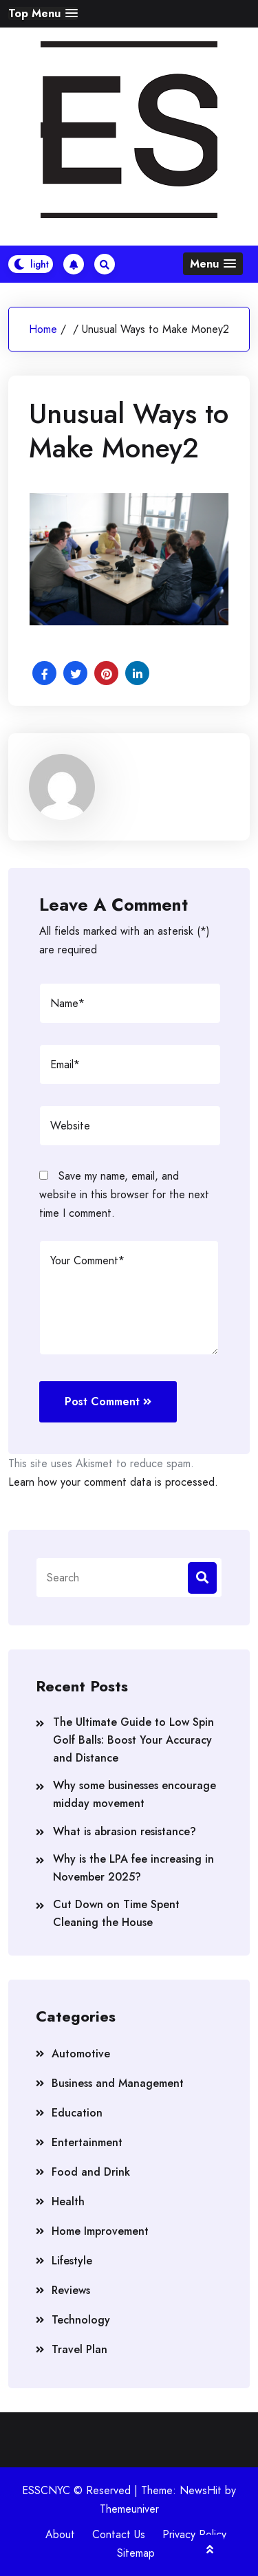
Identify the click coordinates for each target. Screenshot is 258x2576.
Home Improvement (100, 2231)
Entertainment (87, 2142)
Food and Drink (91, 2172)
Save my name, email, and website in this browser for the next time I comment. (124, 1194)
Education (77, 2113)
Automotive (81, 2053)
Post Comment (108, 1401)
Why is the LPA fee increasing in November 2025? (133, 1868)
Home (43, 329)
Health (68, 2201)
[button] (43, 13)
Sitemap (136, 2553)
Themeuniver (129, 2509)
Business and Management (118, 2083)
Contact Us (118, 2534)
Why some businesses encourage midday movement (134, 1794)
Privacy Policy (194, 2534)
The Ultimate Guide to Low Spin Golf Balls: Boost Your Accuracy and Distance (133, 1740)
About (60, 2534)
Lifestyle (72, 2261)
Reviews (71, 2290)
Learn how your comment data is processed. (113, 1482)
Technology (81, 2320)
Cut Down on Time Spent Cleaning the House (116, 1913)
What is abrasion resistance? (124, 1831)
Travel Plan (79, 2349)
